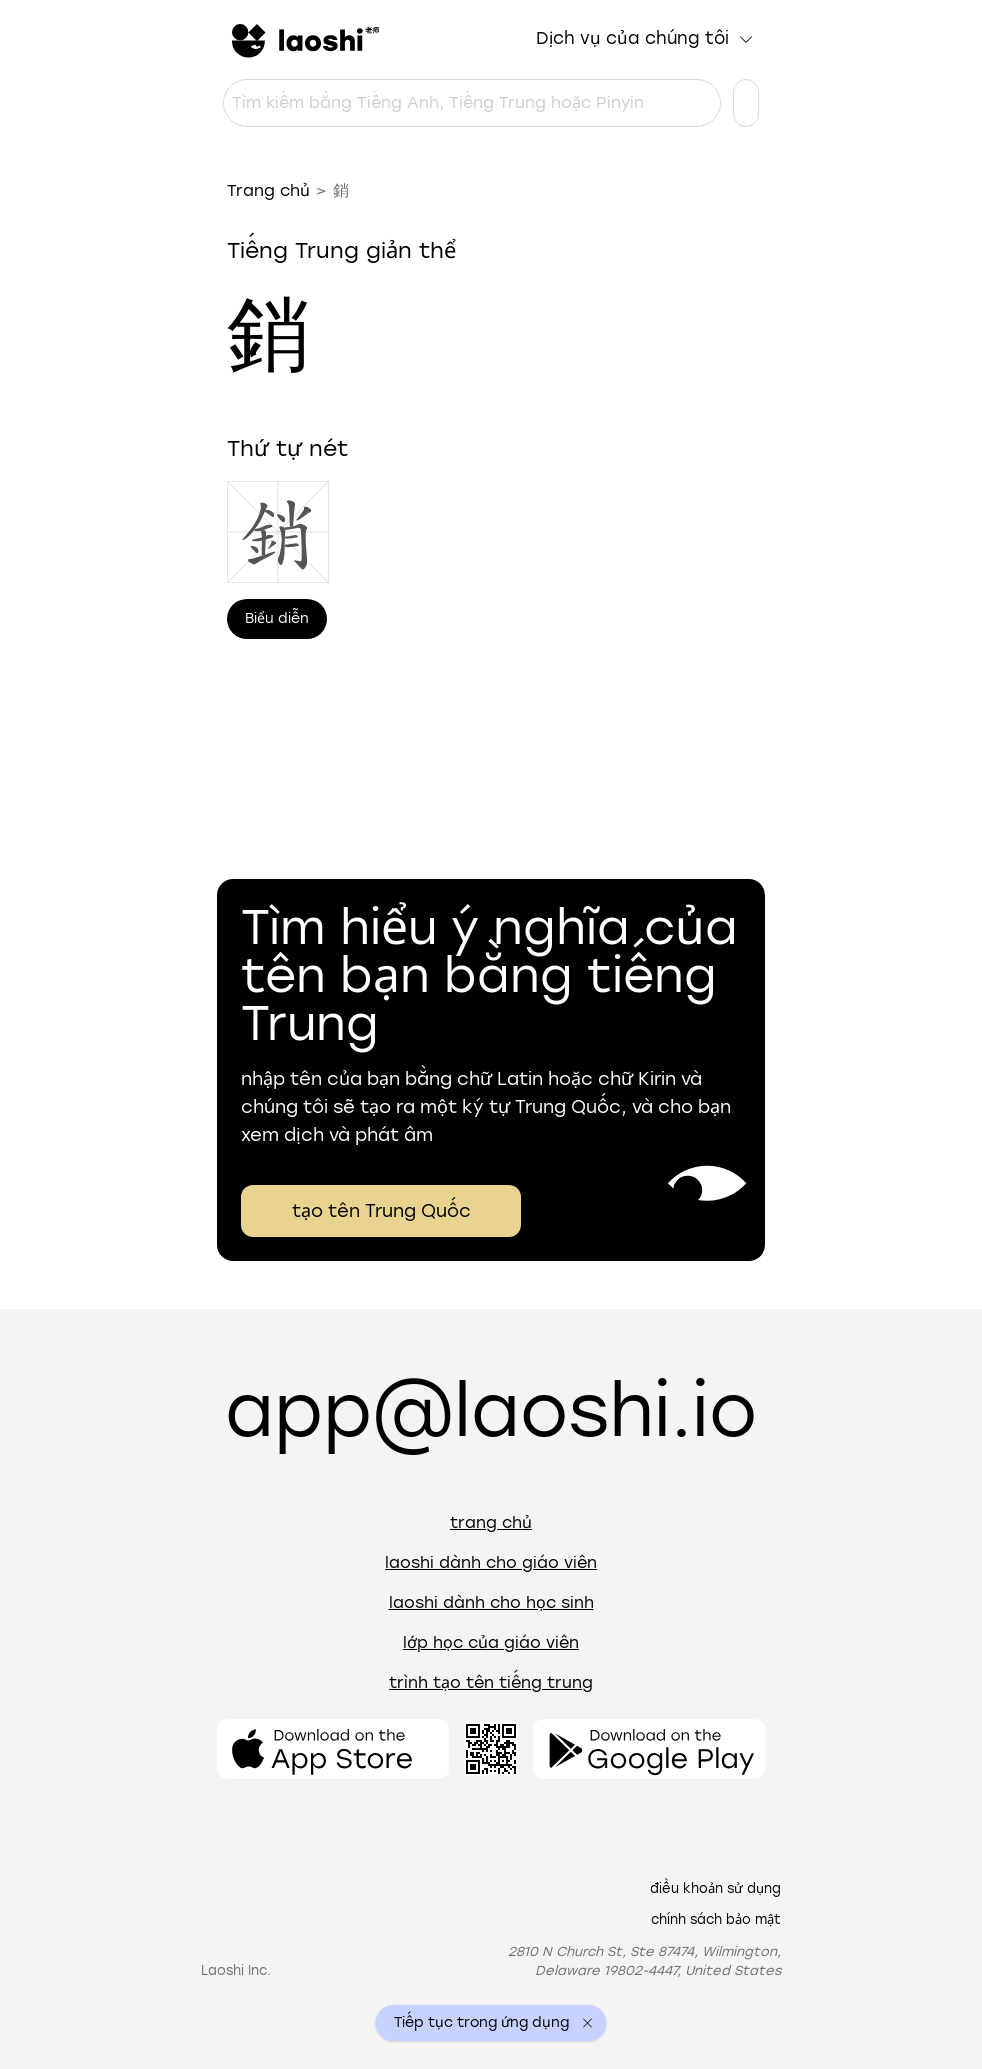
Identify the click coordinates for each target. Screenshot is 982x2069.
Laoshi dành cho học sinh (491, 1602)
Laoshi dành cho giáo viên (491, 1562)
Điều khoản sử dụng (715, 1888)
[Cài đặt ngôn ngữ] (746, 103)
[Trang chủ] (303, 39)
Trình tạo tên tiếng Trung (491, 1682)
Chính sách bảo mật (716, 1919)
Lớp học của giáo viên (491, 1642)
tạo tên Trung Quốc (381, 1211)
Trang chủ (268, 190)
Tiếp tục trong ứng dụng (481, 2023)
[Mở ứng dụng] (333, 1749)
